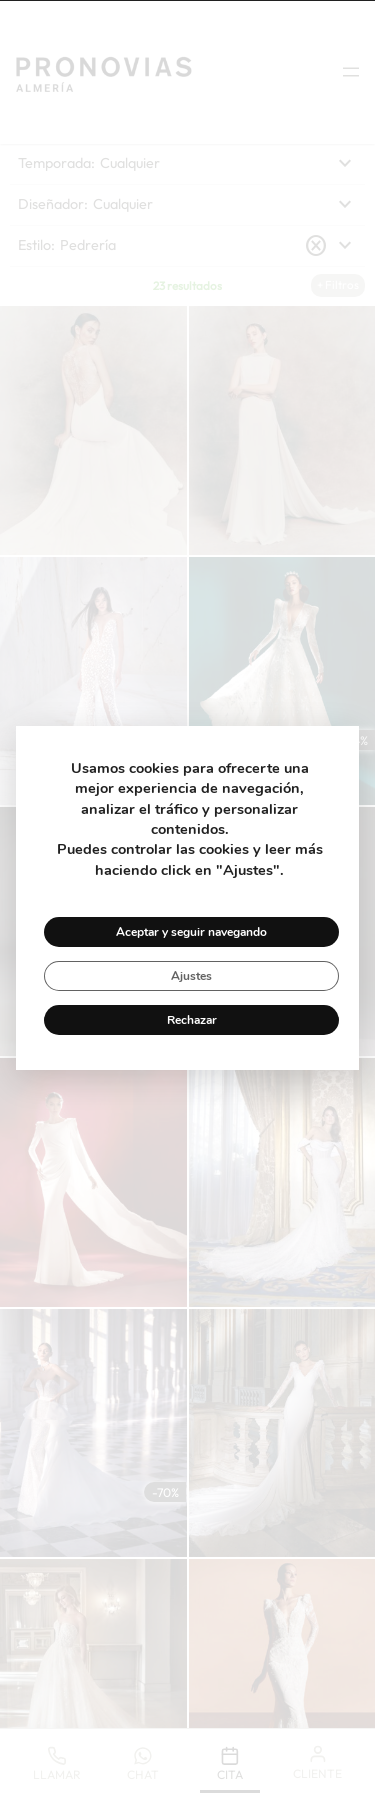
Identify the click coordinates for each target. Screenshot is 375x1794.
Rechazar (192, 1020)
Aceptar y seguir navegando (191, 932)
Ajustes (191, 976)
